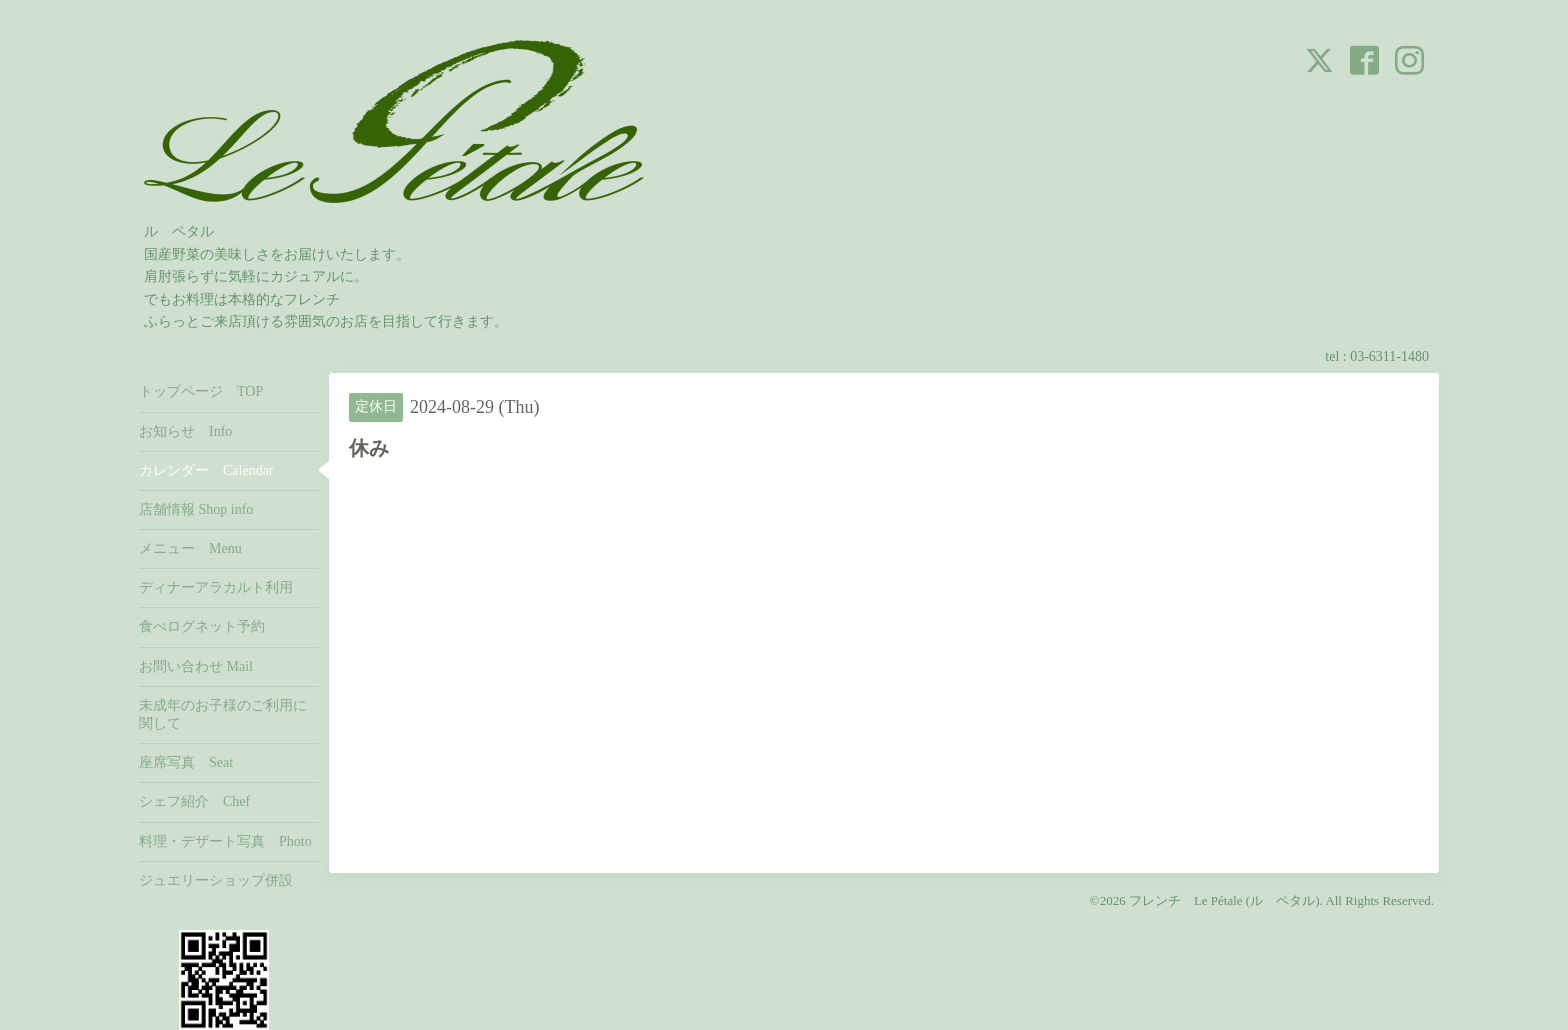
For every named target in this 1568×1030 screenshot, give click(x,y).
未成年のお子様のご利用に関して (223, 714)
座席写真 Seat (186, 762)
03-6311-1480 (1389, 356)
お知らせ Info (185, 431)
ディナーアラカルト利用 (216, 587)
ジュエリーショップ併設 (216, 880)
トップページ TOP (201, 391)
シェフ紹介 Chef (194, 801)
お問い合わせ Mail (196, 666)
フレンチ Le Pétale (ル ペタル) (1224, 900)
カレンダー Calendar (206, 470)
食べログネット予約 (202, 626)
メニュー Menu (190, 548)
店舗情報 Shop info (196, 509)
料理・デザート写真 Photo (225, 841)
